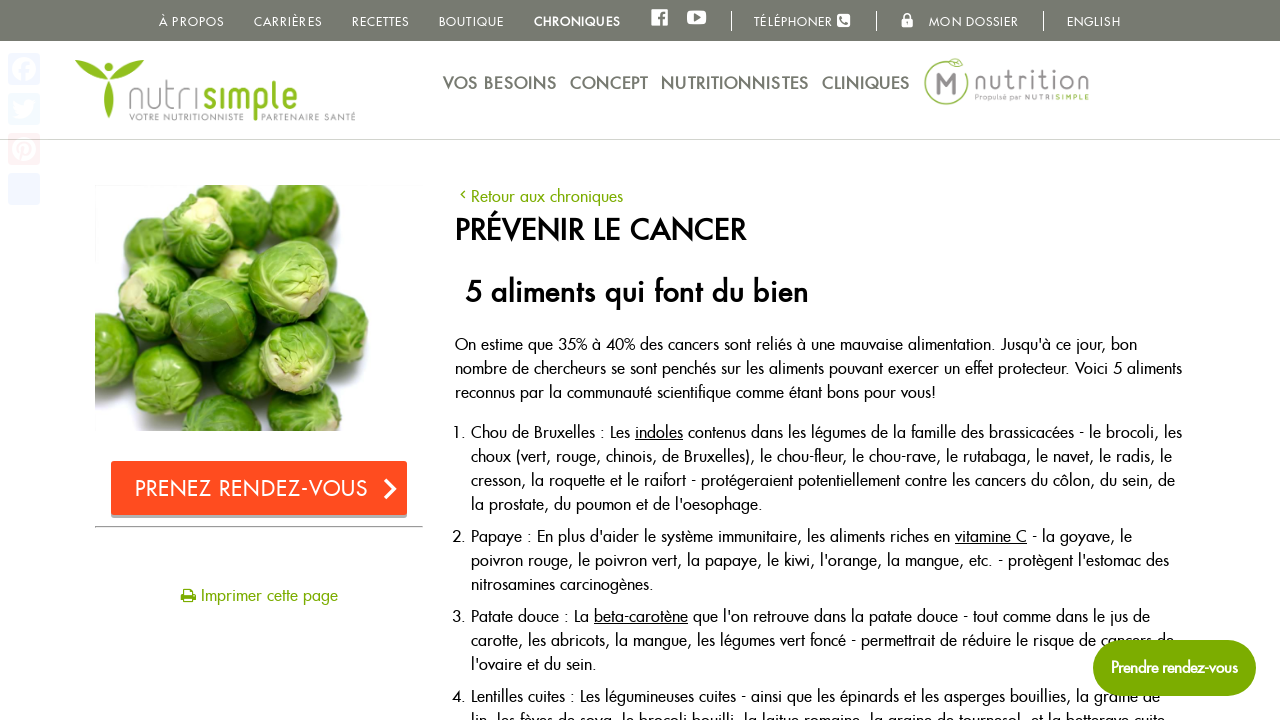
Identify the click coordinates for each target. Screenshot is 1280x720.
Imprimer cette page (259, 595)
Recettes (381, 21)
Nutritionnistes (735, 83)
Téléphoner (803, 20)
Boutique (471, 21)
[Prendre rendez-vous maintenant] (1174, 668)
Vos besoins (500, 83)
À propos (191, 21)
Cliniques (866, 83)
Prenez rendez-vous (252, 488)
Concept (609, 83)
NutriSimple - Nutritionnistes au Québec (215, 90)
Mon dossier (959, 21)
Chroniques (577, 21)
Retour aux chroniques (539, 196)
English (1094, 21)
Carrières (288, 21)
